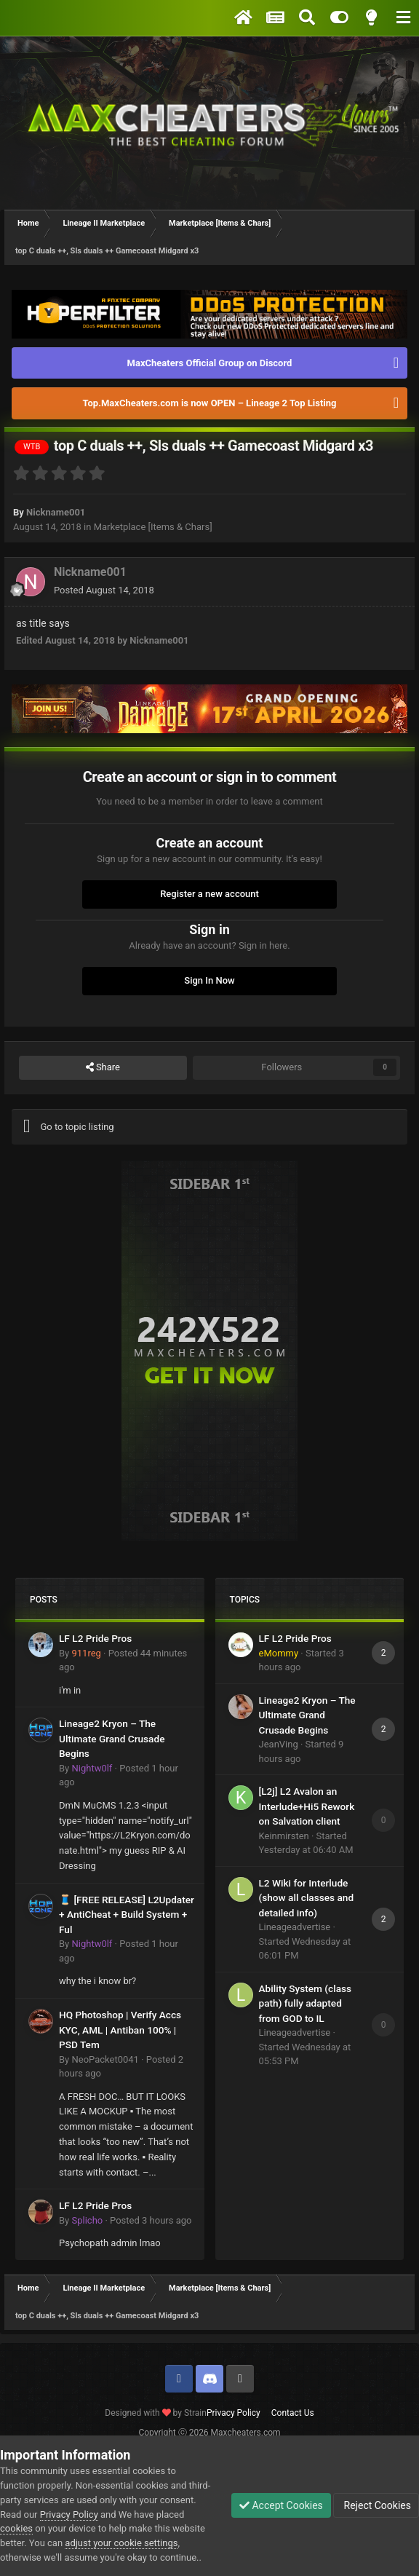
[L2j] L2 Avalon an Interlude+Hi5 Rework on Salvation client (307, 1806)
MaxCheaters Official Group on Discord (209, 362)
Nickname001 (55, 512)
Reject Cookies (376, 2505)
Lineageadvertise (295, 1926)
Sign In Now (209, 980)
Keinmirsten (284, 1835)
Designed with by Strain (156, 2413)
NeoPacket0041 (104, 2059)
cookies (16, 2528)
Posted (104, 590)
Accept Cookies (281, 2505)
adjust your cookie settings (121, 2542)
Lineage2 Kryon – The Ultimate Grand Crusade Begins (111, 1738)
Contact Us (292, 2413)
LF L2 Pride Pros (95, 1638)
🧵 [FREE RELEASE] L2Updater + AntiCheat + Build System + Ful (126, 1914)
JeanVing (278, 1744)
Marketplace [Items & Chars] (153, 526)
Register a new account (209, 893)
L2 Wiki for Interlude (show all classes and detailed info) (306, 1898)
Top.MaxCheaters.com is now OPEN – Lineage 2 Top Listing (210, 403)
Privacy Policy (233, 2413)
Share (103, 1067)
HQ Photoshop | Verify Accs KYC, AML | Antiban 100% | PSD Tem (120, 2029)
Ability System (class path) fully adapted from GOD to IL (305, 2003)
